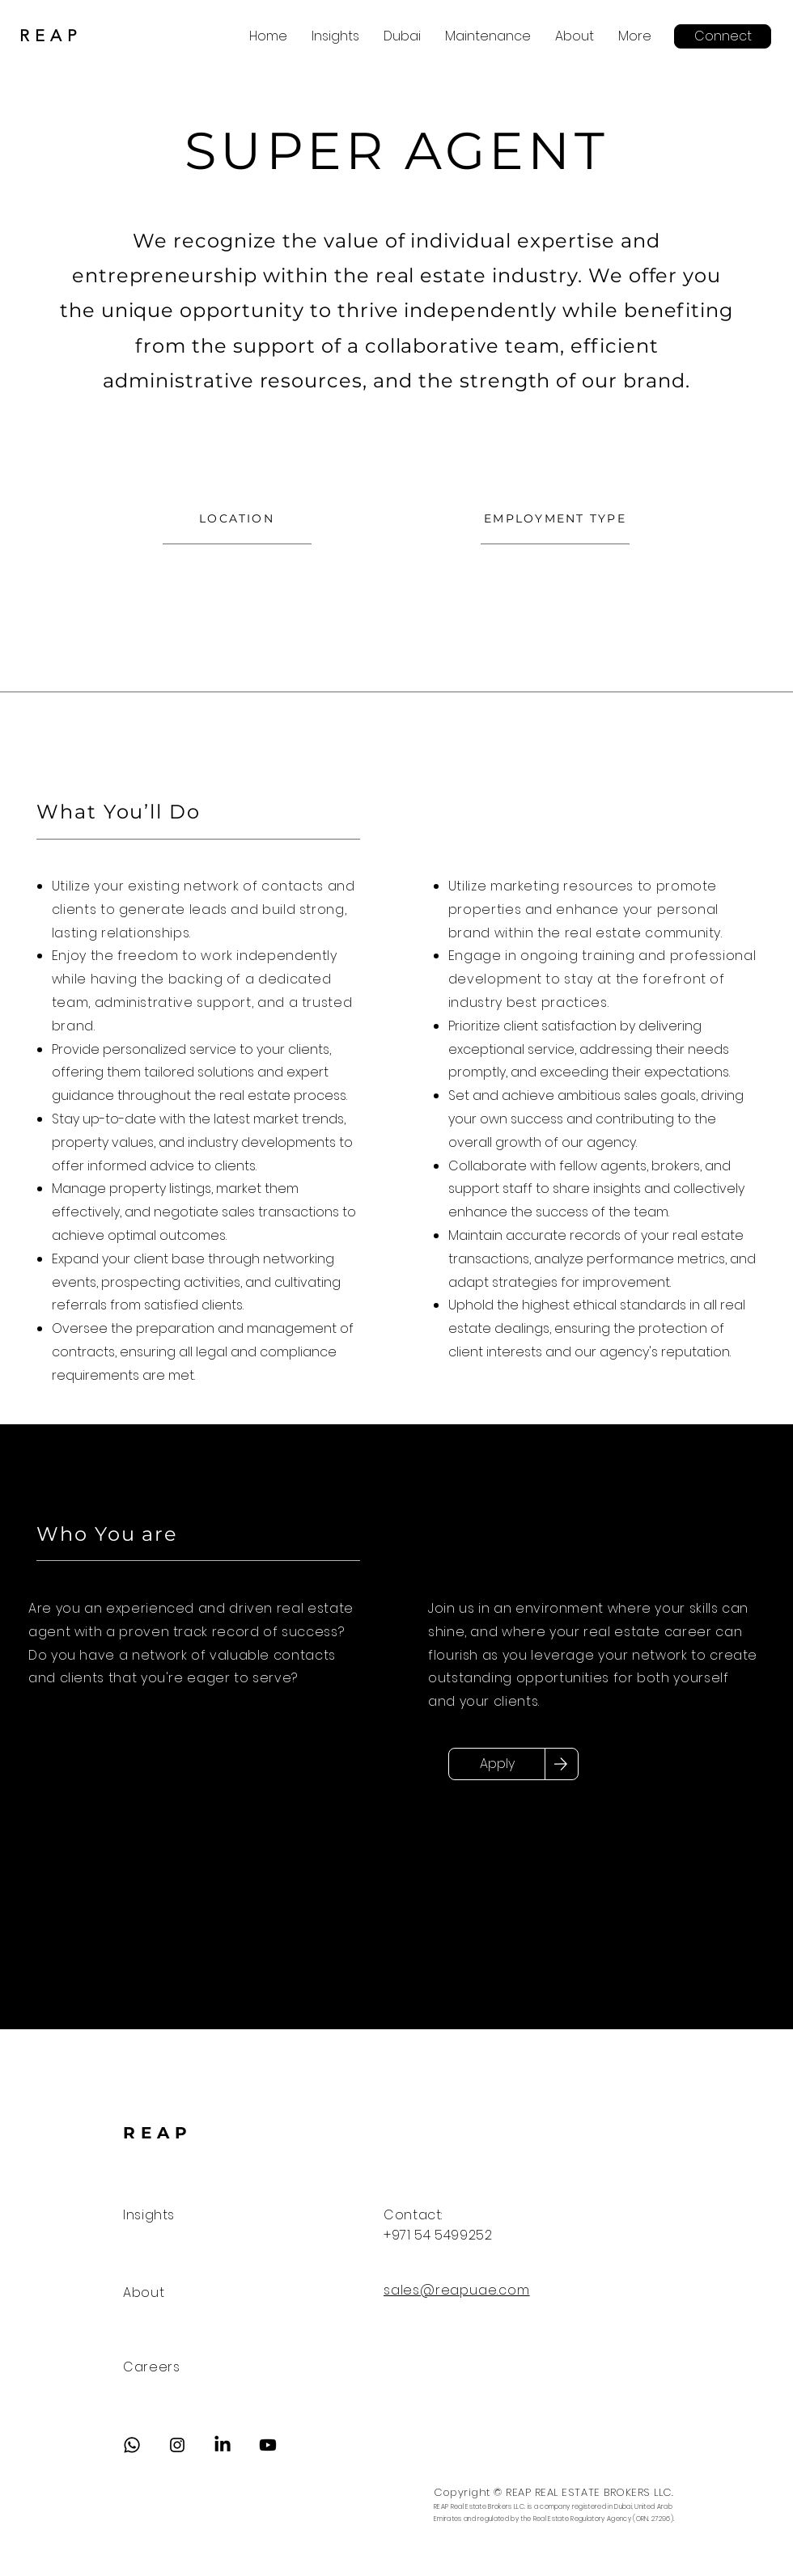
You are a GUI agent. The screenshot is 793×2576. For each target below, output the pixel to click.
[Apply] (496, 1764)
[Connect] (722, 36)
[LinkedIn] (222, 2445)
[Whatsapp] (132, 2445)
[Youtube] (268, 2445)
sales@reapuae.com (457, 2290)
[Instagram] (177, 2445)
